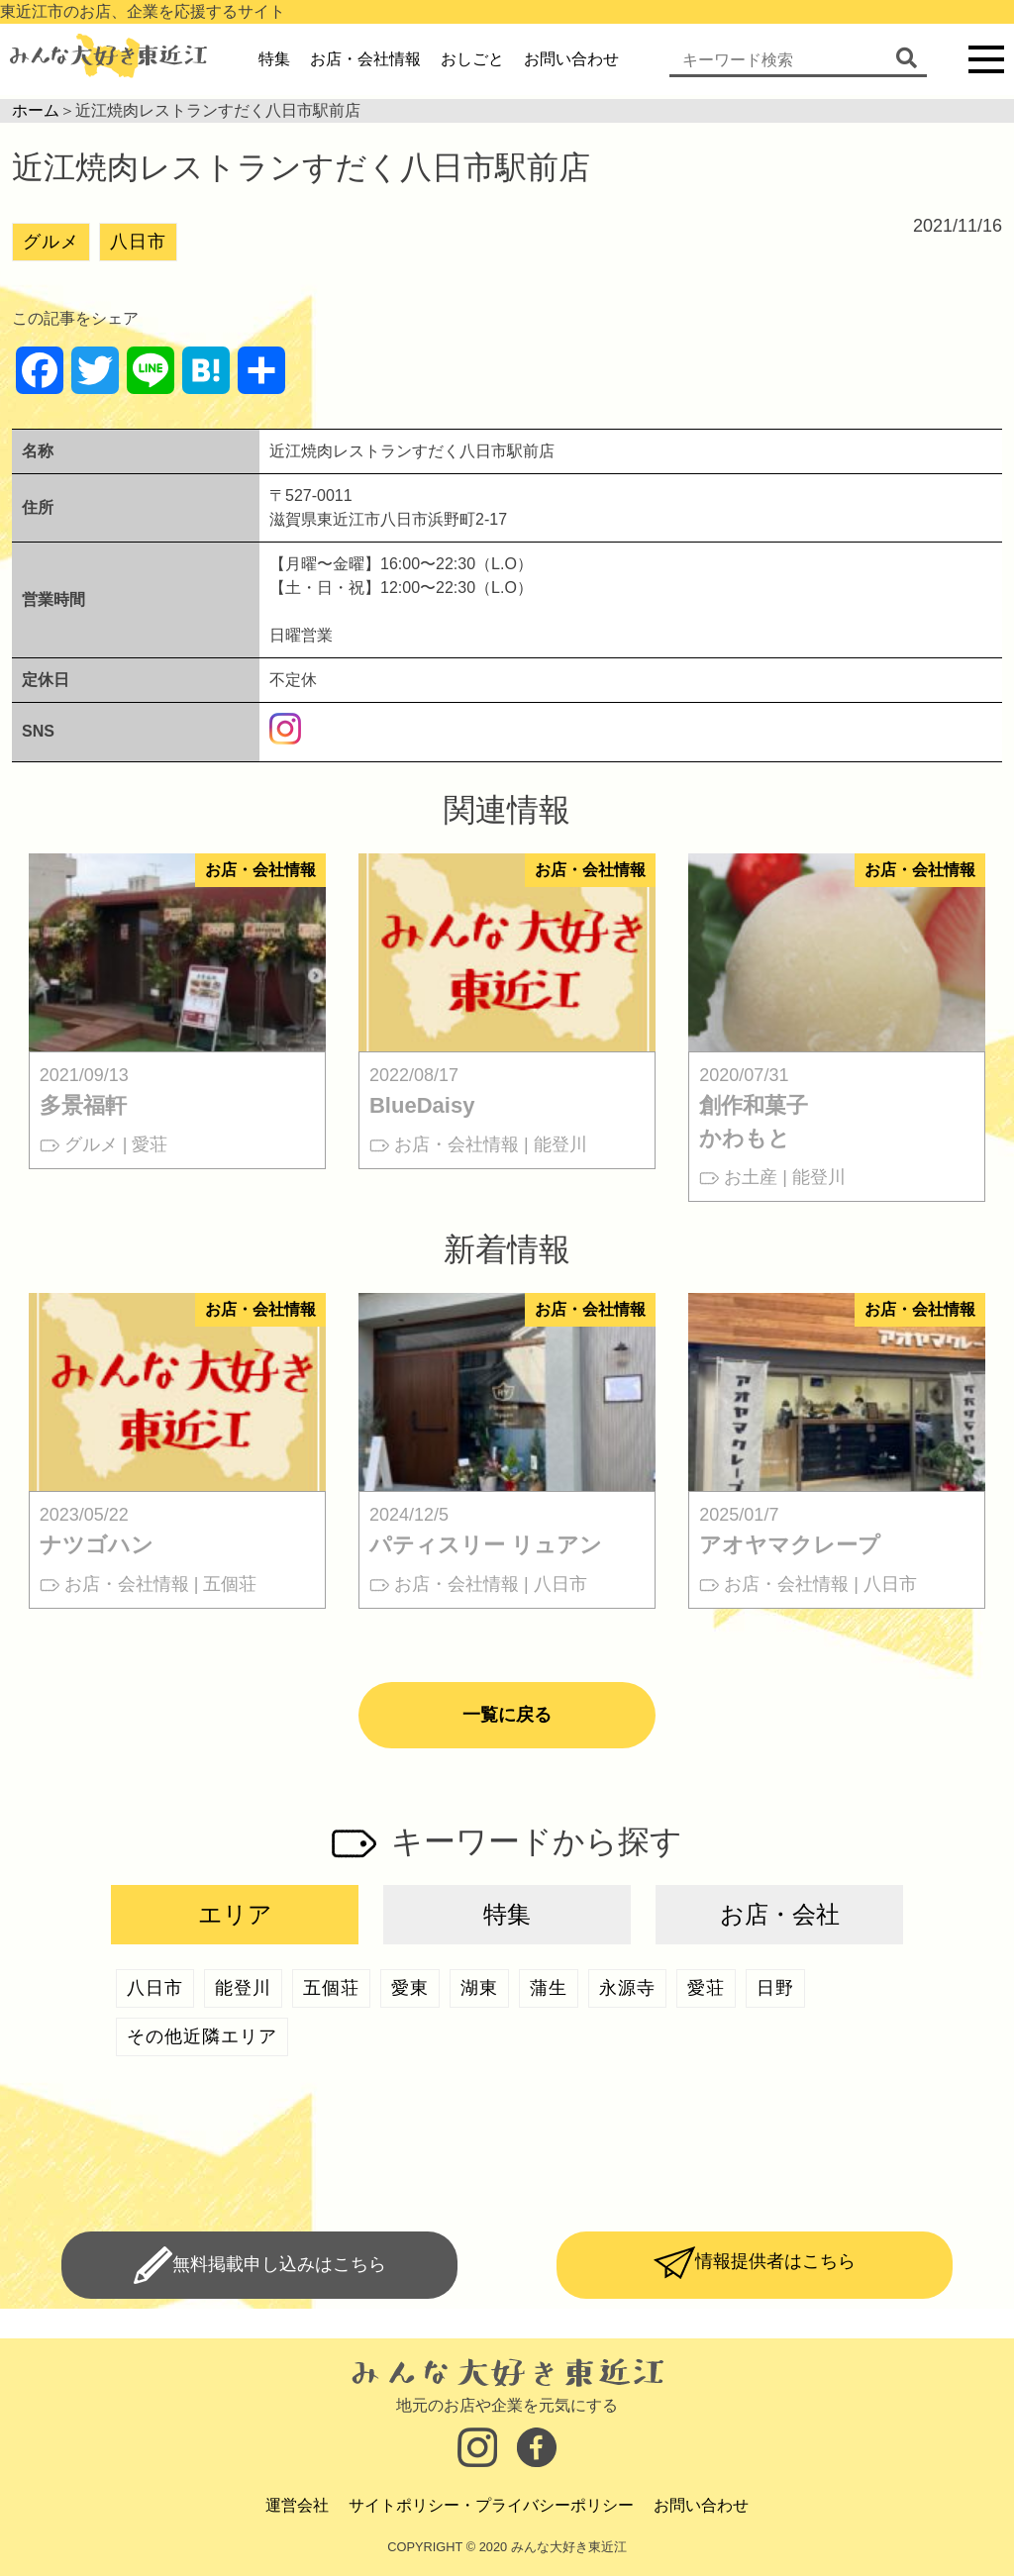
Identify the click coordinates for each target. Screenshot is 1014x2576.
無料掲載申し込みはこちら (279, 2264)
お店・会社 (780, 1914)
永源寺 (627, 1988)
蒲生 (548, 1988)
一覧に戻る (507, 1715)
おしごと (472, 58)
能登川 (243, 1988)
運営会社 (297, 2505)
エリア (235, 1914)
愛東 (410, 1988)
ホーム (35, 110)
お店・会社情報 (365, 58)
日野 (775, 1988)
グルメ (51, 241)
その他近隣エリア (202, 2036)
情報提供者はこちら (775, 2261)
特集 (274, 58)
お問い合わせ (571, 58)
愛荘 (706, 1988)
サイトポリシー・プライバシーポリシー (491, 2505)
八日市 (138, 241)
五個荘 (331, 1988)
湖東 (479, 1988)
